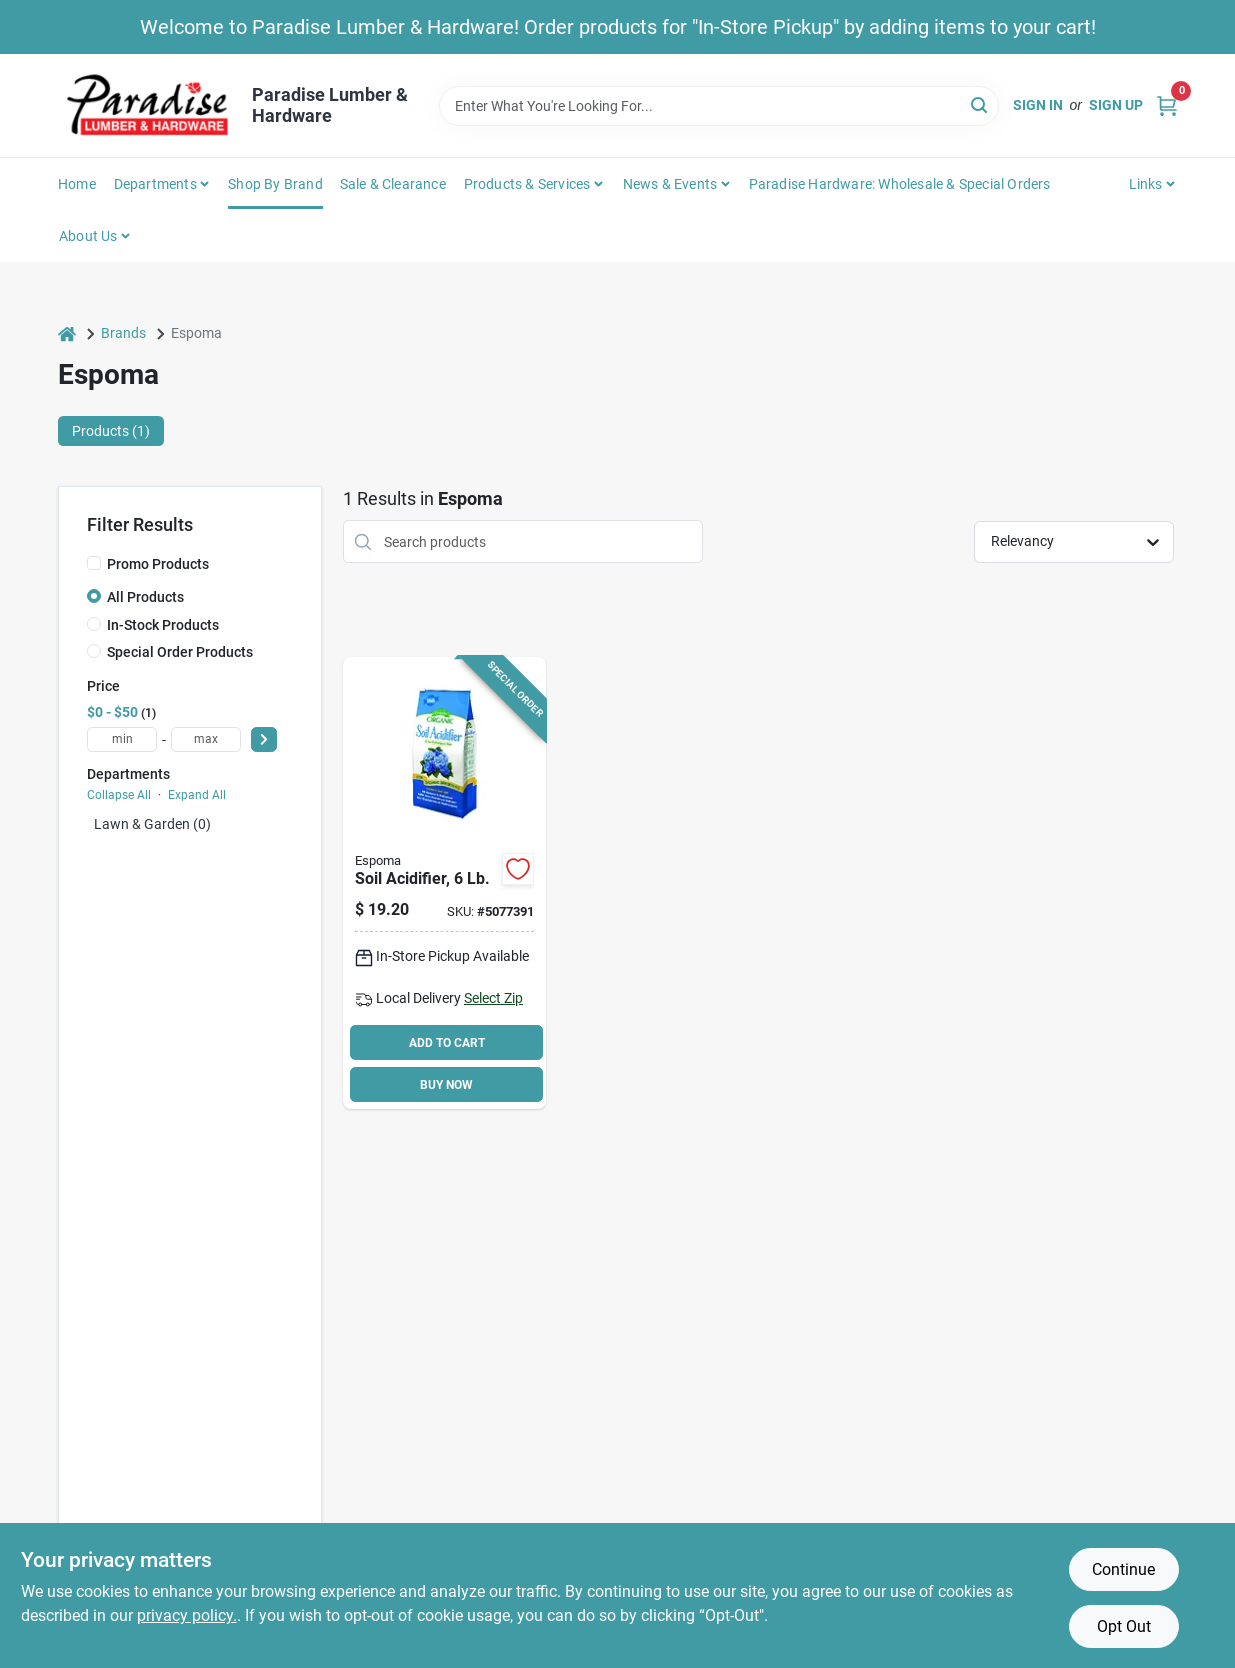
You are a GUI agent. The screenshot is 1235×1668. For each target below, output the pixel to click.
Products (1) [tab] (111, 431)
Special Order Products (180, 652)
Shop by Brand (275, 184)
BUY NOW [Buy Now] (446, 1085)
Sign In (1038, 105)
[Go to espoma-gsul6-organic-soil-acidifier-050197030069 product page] (444, 883)
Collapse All (119, 795)
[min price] (122, 739)
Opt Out (1124, 1626)
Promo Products (158, 564)
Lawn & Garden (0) (152, 824)
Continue (1123, 1569)
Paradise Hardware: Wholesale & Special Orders (900, 184)
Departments (155, 184)
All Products (145, 597)
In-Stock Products (163, 625)
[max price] (206, 739)
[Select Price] (264, 739)
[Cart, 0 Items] (1167, 105)
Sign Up (1116, 105)
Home (77, 184)
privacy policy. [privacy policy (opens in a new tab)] (187, 1615)
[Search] (980, 104)
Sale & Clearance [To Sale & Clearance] (393, 184)
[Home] (67, 333)
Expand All (197, 795)
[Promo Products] (94, 563)
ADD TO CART (447, 1043)
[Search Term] (719, 106)
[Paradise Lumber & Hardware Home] (148, 105)
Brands (123, 333)
